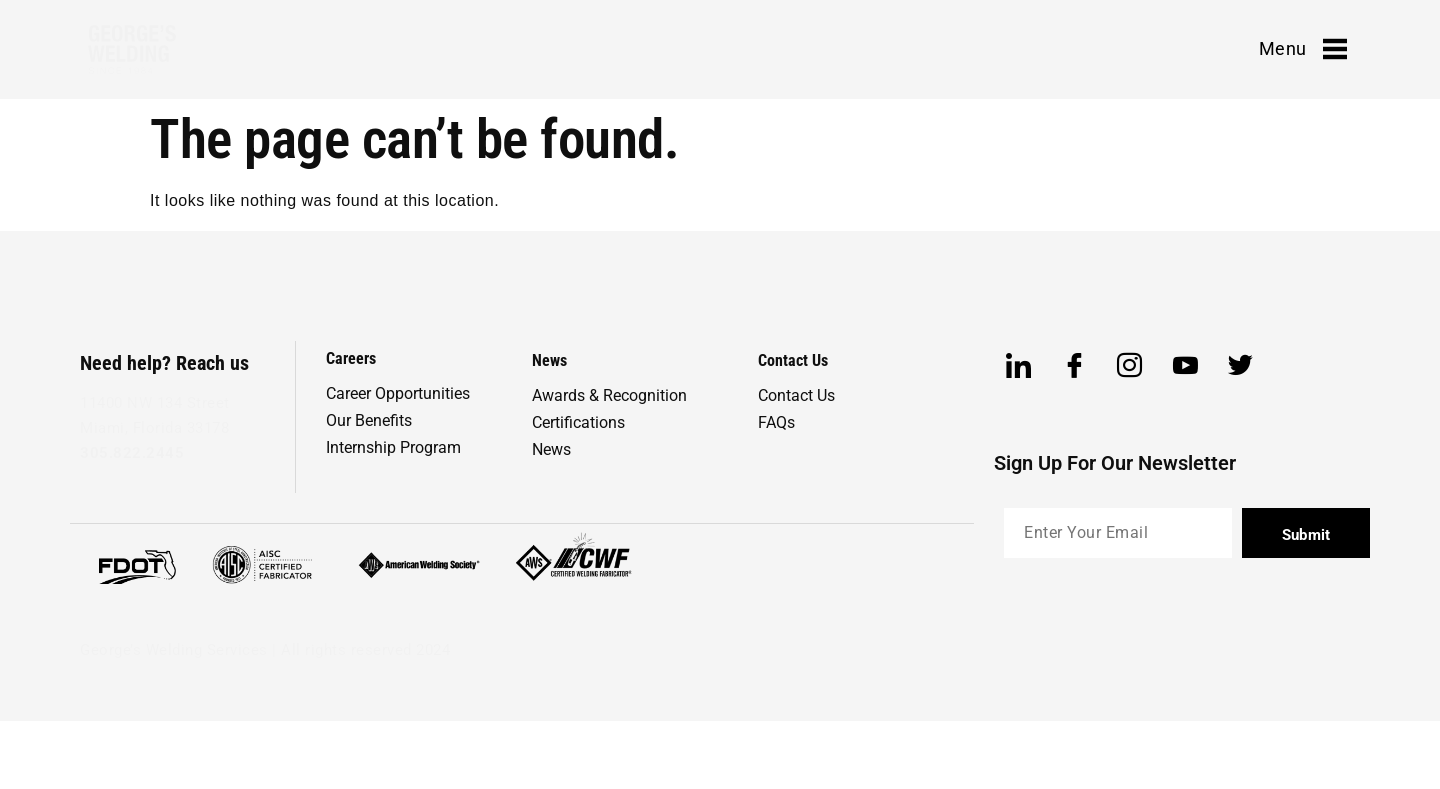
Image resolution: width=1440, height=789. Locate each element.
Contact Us (796, 395)
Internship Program (393, 447)
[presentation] (1156, 622)
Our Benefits (369, 420)
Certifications (578, 422)
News (551, 449)
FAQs (776, 422)
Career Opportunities (398, 393)
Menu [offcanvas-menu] (1303, 49)
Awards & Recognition (609, 395)
